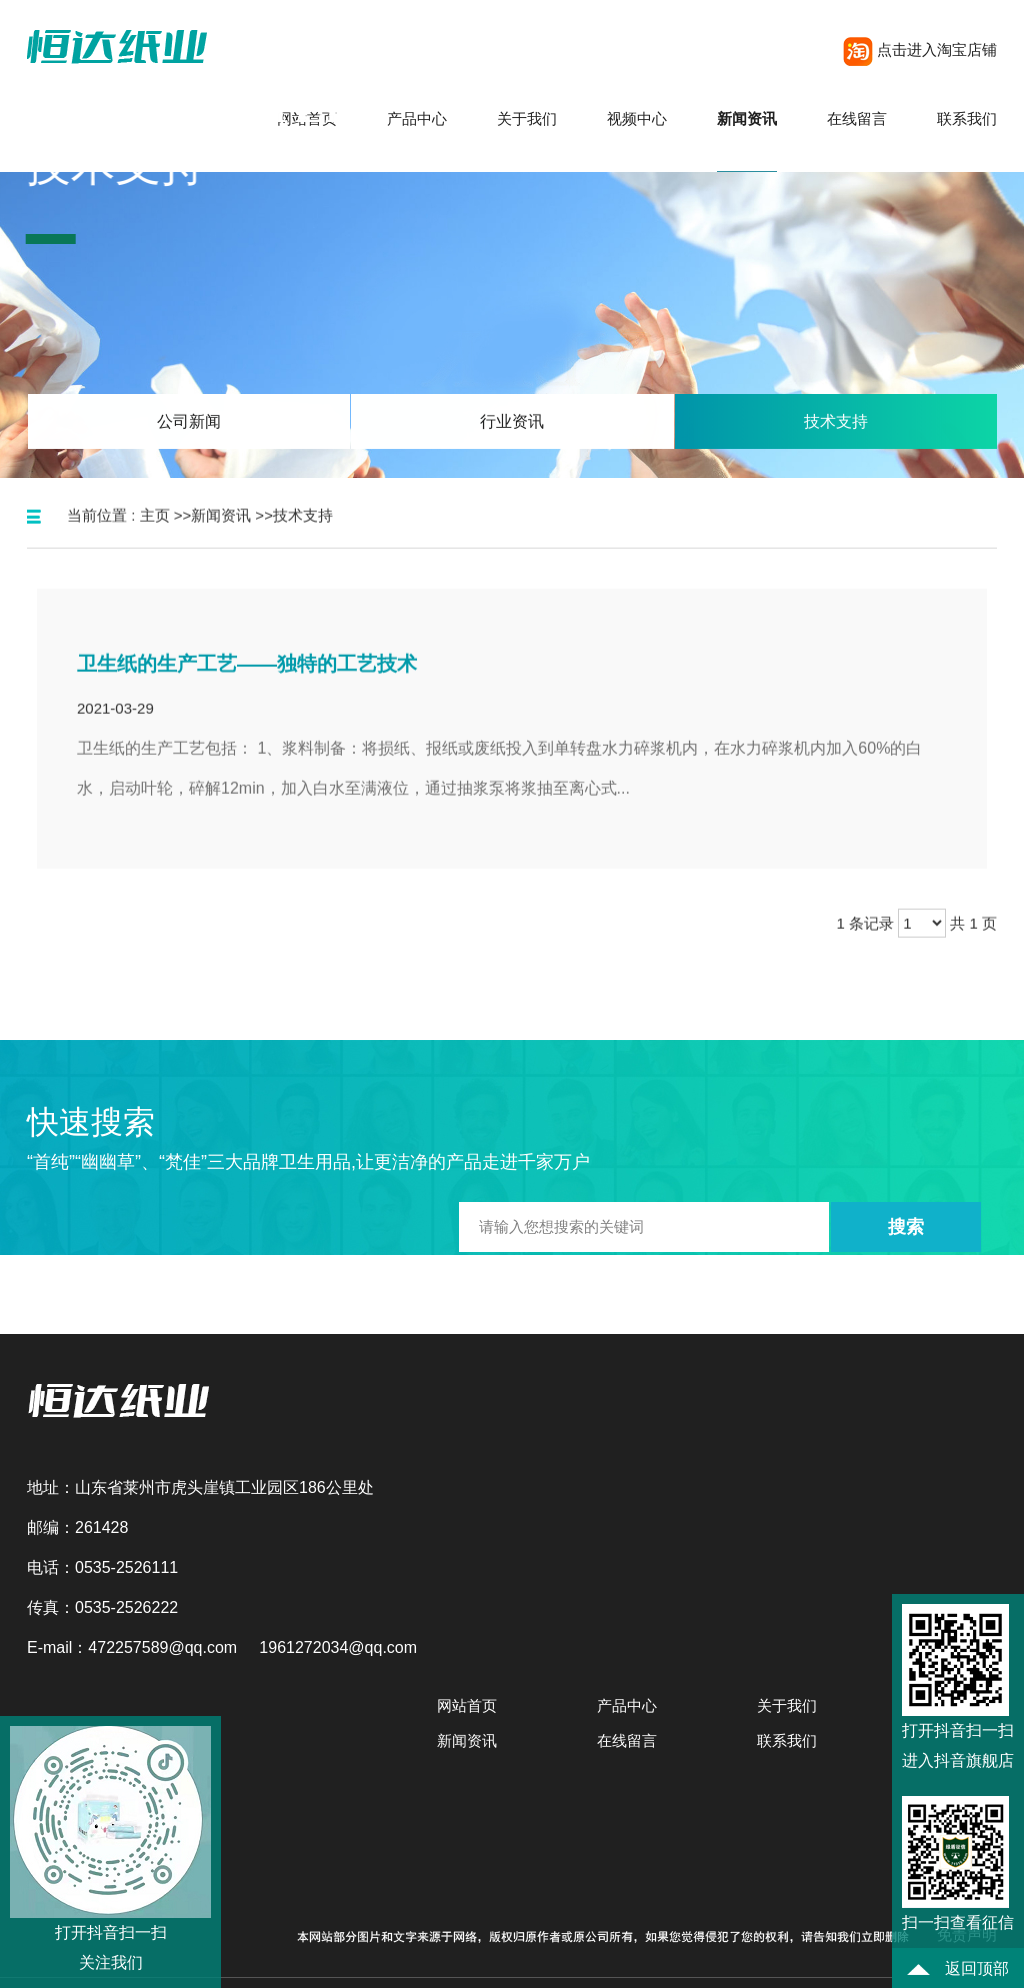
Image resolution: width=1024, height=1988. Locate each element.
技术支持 (303, 534)
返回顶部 (957, 1968)
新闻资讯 (221, 534)
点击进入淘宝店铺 (920, 49)
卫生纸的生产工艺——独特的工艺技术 (247, 683)
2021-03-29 (115, 727)
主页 (155, 534)
